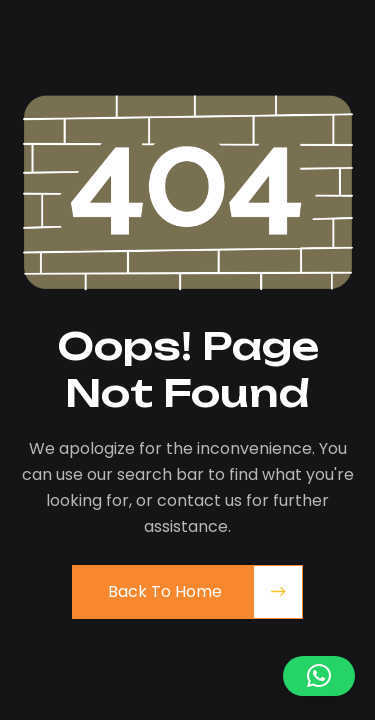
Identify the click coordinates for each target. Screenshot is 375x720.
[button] (319, 676)
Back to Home (165, 591)
